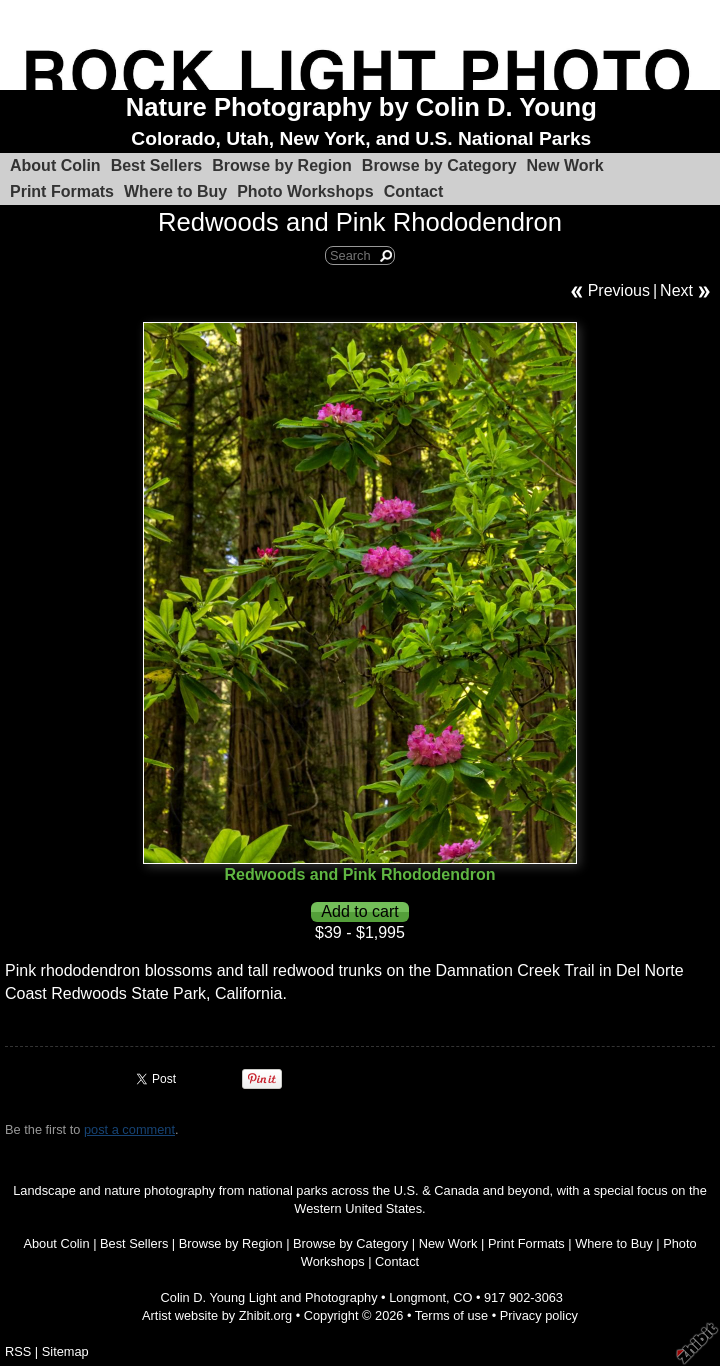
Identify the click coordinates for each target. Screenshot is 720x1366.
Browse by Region (282, 165)
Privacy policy (539, 1315)
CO (462, 1297)
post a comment (129, 1129)
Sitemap (65, 1351)
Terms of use (451, 1315)
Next (676, 290)
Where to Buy (175, 191)
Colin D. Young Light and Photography (269, 1297)
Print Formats (62, 191)
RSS (18, 1351)
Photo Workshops (305, 191)
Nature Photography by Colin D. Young (361, 107)
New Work (565, 165)
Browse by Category (439, 165)
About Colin (55, 165)
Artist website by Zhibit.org (217, 1315)
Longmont (417, 1297)
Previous (619, 290)
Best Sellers (157, 165)
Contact (414, 191)
